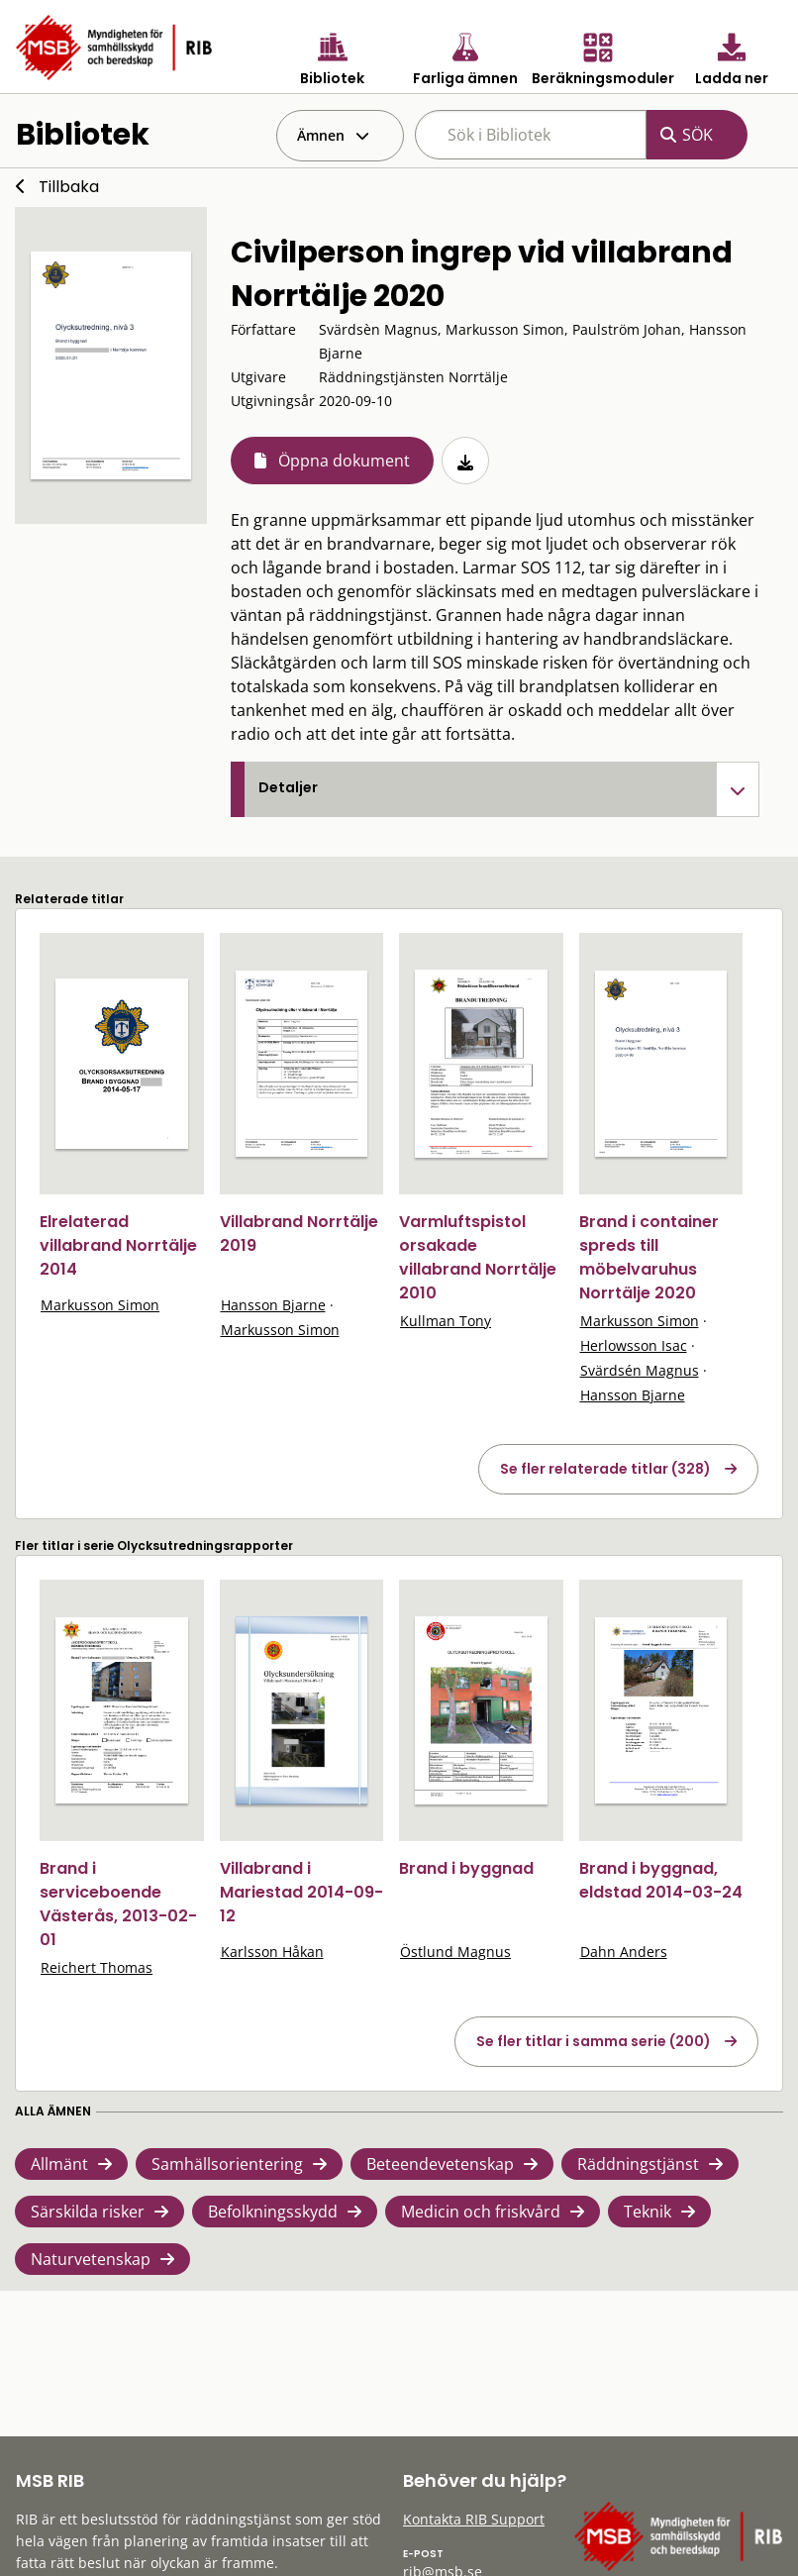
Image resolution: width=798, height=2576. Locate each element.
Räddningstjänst (638, 2164)
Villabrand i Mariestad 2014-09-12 (301, 1892)
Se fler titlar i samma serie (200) (593, 2041)
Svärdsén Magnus (639, 1370)
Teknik (647, 2211)
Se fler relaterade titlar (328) (605, 1469)
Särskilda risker (88, 2211)
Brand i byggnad (466, 1868)
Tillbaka (69, 186)
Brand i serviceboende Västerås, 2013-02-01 (118, 1904)
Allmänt (59, 2164)
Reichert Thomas (96, 1967)
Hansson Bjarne (273, 1304)
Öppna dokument (344, 460)
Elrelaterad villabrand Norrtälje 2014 (118, 1245)
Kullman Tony (445, 1320)
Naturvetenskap (90, 2259)
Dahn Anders (623, 1951)
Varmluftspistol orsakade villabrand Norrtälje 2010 (477, 1257)
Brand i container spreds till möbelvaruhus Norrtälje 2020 (649, 1257)
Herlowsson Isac (633, 1345)
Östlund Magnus (455, 1951)
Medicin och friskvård (480, 2211)
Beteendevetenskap (440, 2164)
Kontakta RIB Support (474, 2519)
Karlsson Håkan (272, 1951)
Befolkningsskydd (273, 2211)
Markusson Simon (100, 1304)
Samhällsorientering (227, 2164)
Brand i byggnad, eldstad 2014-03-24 (661, 1880)
